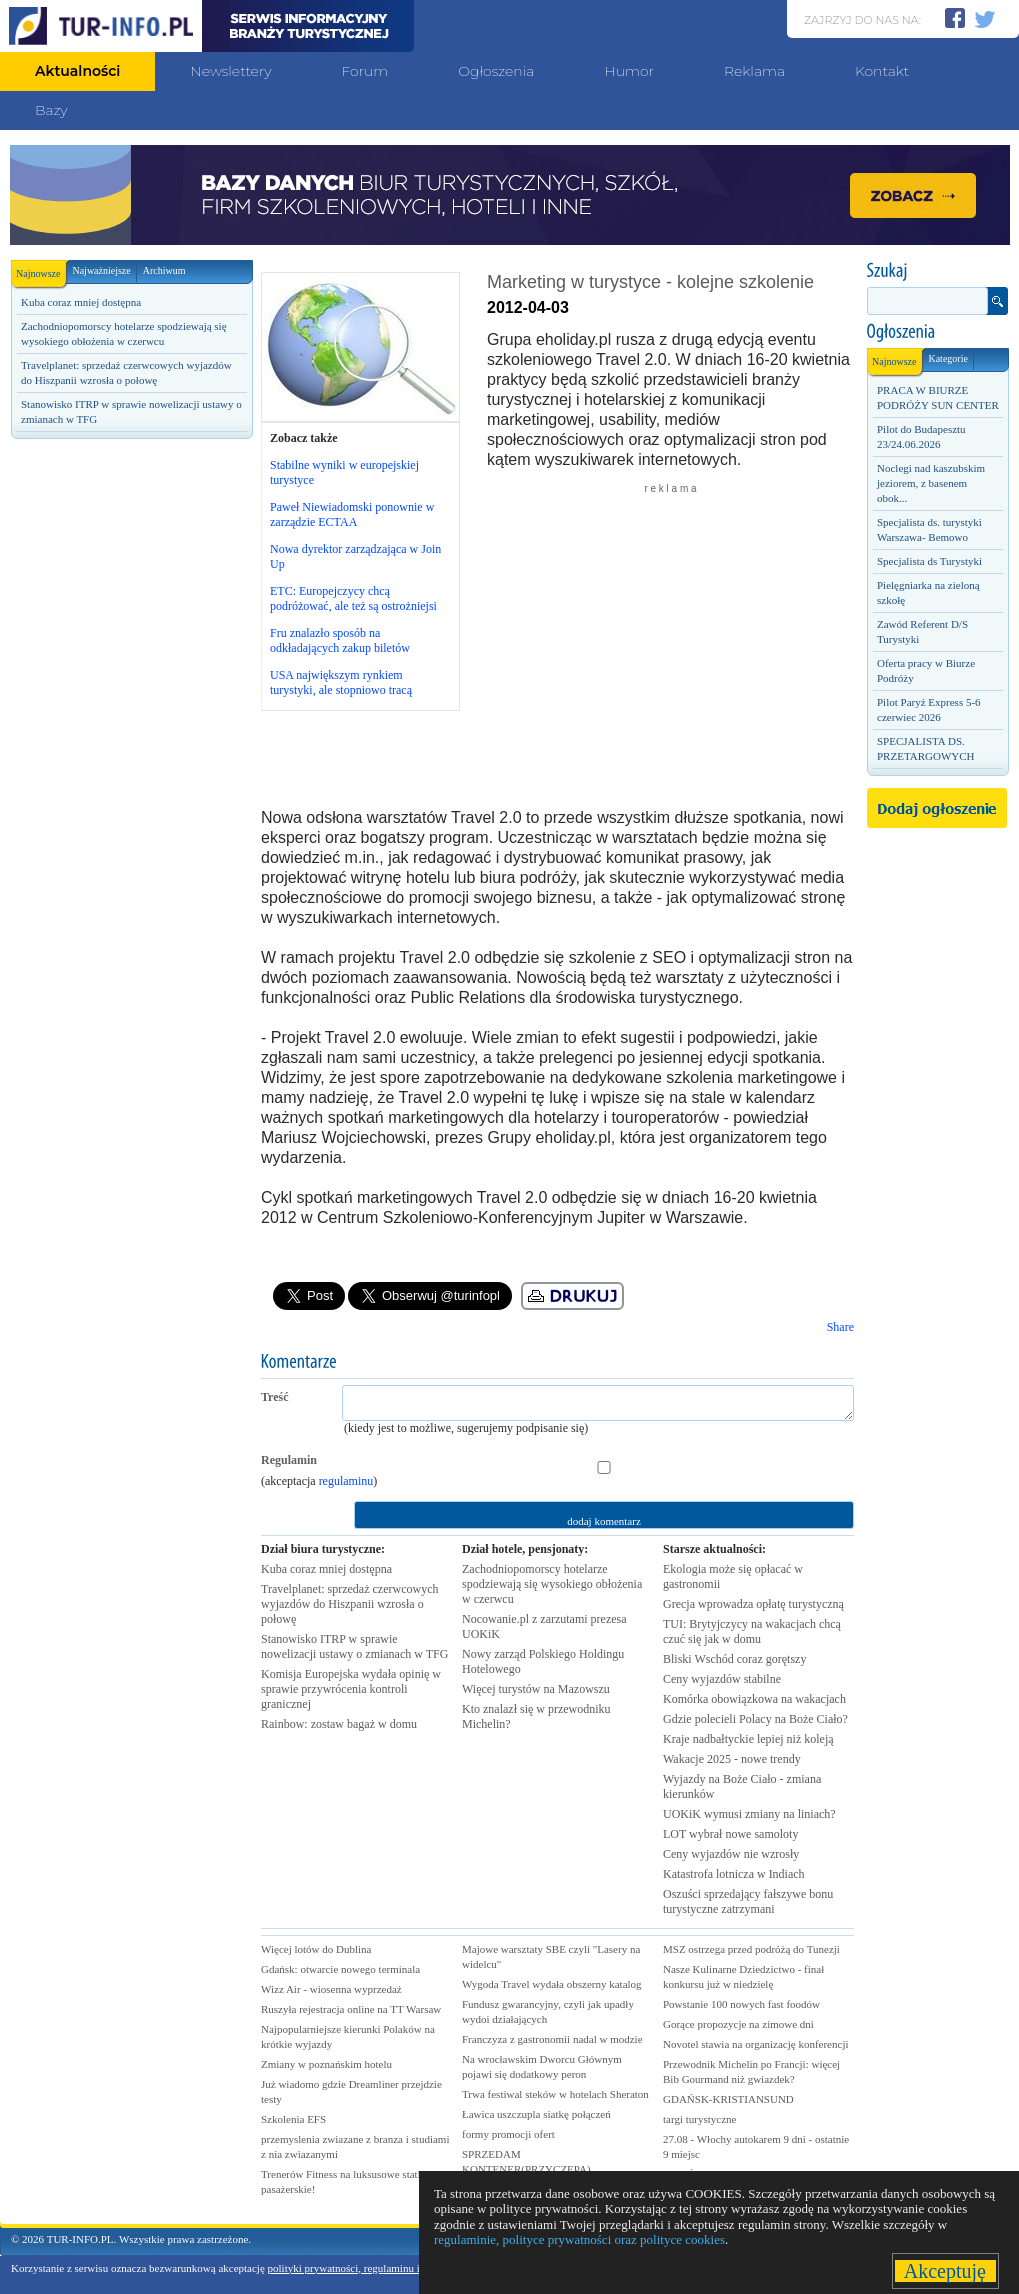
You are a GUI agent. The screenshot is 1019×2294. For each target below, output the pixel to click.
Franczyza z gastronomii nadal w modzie (552, 2039)
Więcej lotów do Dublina (316, 1949)
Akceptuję (945, 2271)
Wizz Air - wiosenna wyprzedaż (331, 1989)
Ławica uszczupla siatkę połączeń (536, 2114)
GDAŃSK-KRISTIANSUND (728, 2099)
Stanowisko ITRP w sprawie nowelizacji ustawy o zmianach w (354, 1646)
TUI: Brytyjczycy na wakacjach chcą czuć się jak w (752, 1631)
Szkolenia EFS (293, 2119)
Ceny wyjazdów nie (731, 1854)
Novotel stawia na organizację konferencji (756, 2044)
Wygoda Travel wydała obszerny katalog (552, 1984)
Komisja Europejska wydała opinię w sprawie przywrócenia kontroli (351, 1689)
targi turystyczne (699, 2119)
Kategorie (947, 358)
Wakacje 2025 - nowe (732, 1759)
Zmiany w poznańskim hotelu (326, 2064)
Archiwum (164, 270)
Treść (275, 1397)
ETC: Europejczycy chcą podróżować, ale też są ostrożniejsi (353, 598)
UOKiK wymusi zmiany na (749, 1814)
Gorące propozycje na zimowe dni (738, 2024)
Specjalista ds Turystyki (929, 561)
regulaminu (346, 1481)
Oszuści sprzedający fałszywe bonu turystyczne (748, 1901)
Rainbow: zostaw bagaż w (339, 1724)
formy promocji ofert (508, 2134)
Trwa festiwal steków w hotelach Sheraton (555, 2094)
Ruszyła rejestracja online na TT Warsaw (351, 2009)
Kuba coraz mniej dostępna (81, 302)
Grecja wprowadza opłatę (753, 1604)
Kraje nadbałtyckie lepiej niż (748, 1739)
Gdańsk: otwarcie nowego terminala (340, 1969)
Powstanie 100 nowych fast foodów (741, 2004)
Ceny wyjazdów (722, 1679)
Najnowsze (41, 269)
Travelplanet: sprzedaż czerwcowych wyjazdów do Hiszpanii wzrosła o (349, 1604)
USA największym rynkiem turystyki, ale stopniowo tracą (341, 682)
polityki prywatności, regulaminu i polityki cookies (380, 2268)
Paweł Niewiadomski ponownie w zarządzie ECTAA (352, 514)
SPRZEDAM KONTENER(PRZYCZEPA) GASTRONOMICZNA (526, 2169)
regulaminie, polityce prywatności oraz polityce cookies (579, 2239)
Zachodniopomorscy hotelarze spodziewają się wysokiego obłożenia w (552, 1584)
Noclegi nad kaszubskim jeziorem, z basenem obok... (931, 483)
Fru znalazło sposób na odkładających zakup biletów (340, 640)
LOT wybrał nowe (730, 1834)
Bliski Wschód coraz (734, 1659)
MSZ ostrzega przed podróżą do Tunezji (751, 1949)
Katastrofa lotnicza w (734, 1874)
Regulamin (289, 1460)
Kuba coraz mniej (326, 1569)
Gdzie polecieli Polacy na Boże (755, 1719)
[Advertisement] (131, 587)
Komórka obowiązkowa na (754, 1699)
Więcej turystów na (536, 1689)
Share (840, 1327)
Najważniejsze (101, 270)
